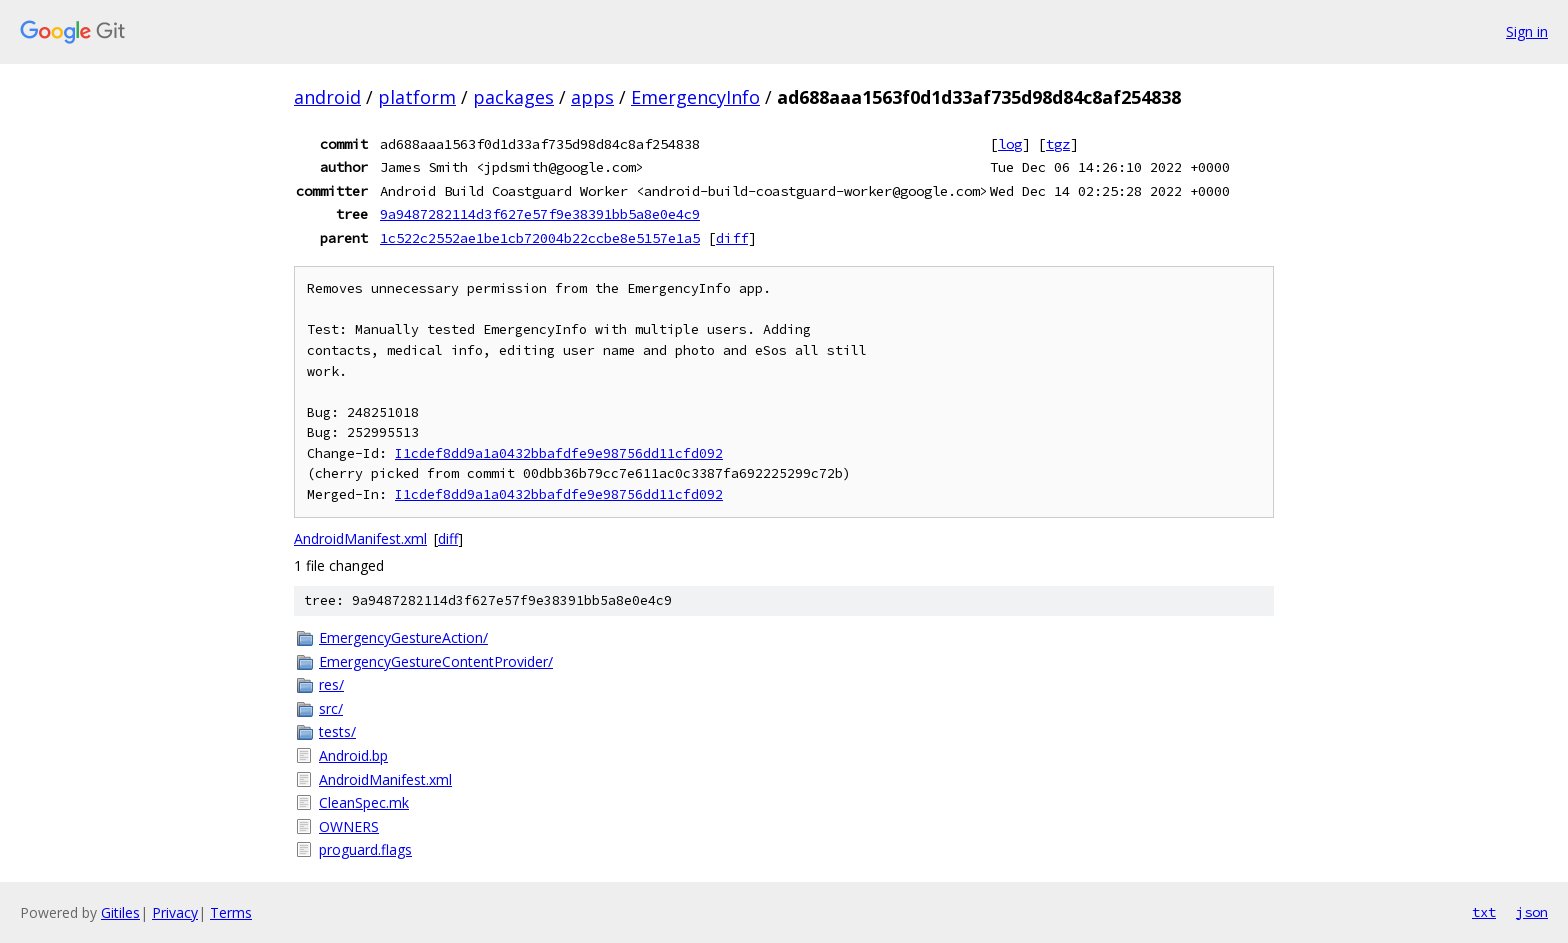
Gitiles (120, 912)
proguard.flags (365, 849)
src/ (331, 708)
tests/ (337, 731)
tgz (1058, 144)
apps (592, 97)
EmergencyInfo (695, 97)
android (327, 97)
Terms (231, 912)
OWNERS (349, 826)
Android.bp (353, 755)
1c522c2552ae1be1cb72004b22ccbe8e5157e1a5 (540, 238)
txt (1484, 912)
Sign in (1527, 31)
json (1532, 912)
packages (513, 97)
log (1010, 144)
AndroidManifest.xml (360, 538)
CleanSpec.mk (364, 802)
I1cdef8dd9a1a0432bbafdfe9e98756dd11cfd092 (559, 453)
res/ (331, 684)
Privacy (175, 912)
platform (417, 97)
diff (732, 238)
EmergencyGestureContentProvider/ (436, 661)
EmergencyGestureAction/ (403, 637)
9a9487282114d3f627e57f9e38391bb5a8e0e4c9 (540, 214)
